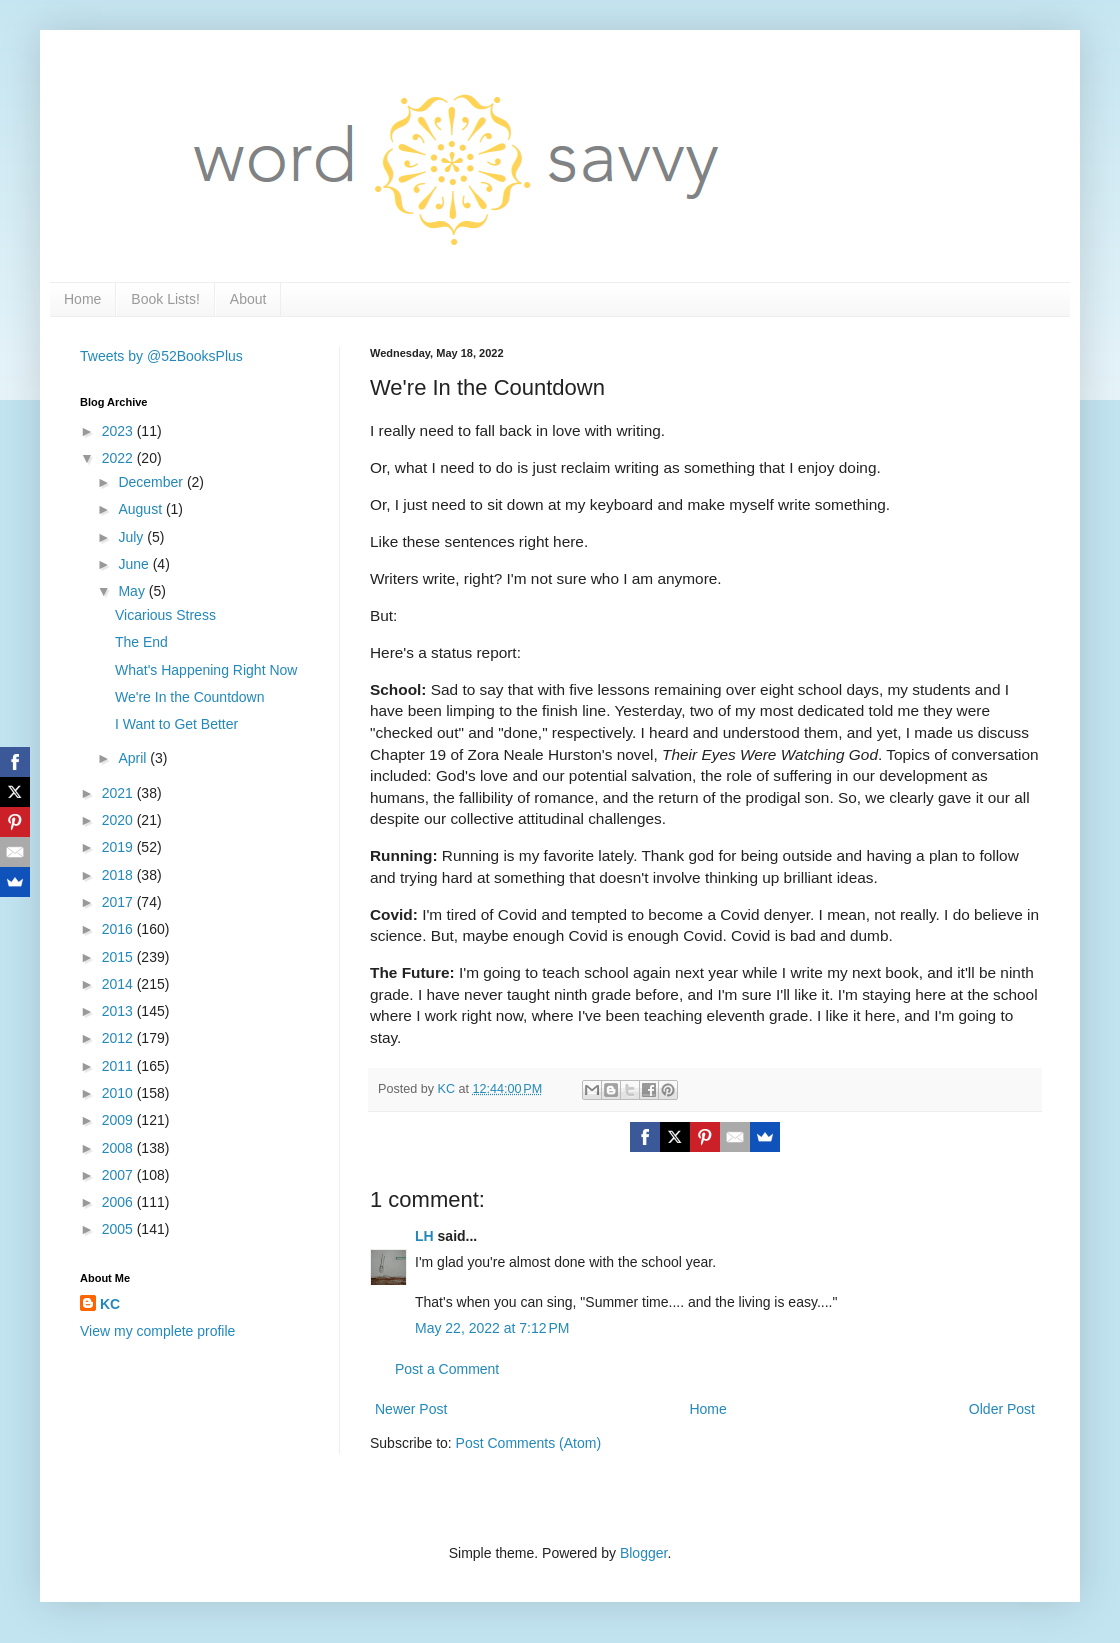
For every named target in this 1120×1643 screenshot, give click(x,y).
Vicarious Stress (165, 615)
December (152, 482)
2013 (119, 1011)
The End (141, 642)
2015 (119, 957)
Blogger (643, 1553)
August (141, 509)
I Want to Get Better (176, 724)
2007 (119, 1175)
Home (82, 299)
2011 (119, 1066)
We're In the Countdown (190, 697)
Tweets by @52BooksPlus (161, 356)
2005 (119, 1229)
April (134, 758)
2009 (119, 1120)
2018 (119, 875)
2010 (119, 1093)
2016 (119, 929)
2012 (119, 1038)
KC (110, 1304)
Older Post (1002, 1409)
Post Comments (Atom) (528, 1443)
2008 (119, 1148)
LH (424, 1236)
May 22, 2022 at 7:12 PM (492, 1328)
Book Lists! (165, 299)
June (135, 564)
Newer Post (411, 1409)
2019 (119, 847)
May (133, 591)
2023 (119, 431)
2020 (119, 820)
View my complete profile (157, 1331)
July (132, 537)
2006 (119, 1202)
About (248, 299)
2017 (119, 902)
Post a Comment (447, 1369)
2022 (119, 458)
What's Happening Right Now (206, 670)
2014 (119, 984)
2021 (119, 793)
